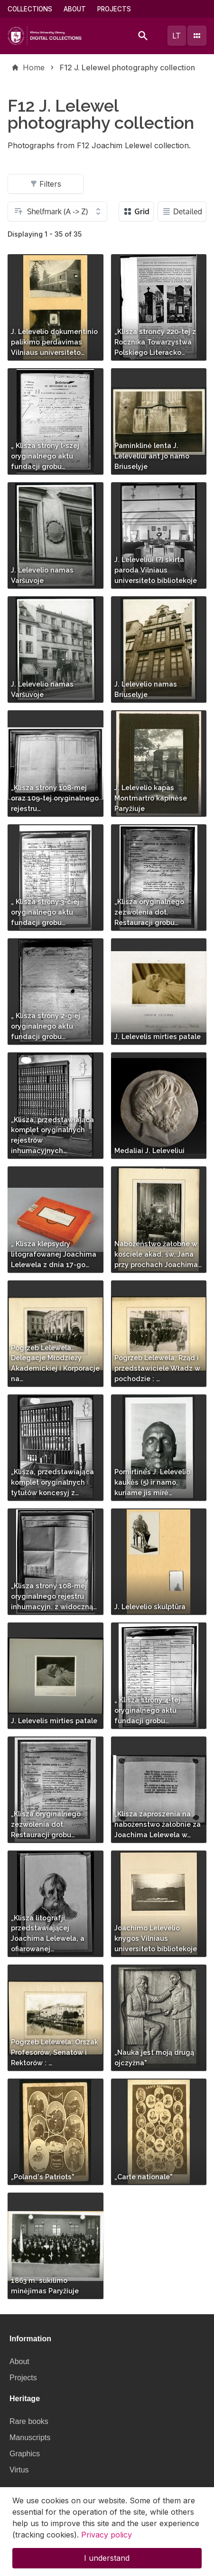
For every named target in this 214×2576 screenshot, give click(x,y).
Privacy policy (106, 2542)
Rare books (28, 2421)
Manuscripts (29, 2437)
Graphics (24, 2454)
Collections (30, 9)
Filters (45, 184)
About (75, 9)
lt (176, 35)
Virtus (19, 2470)
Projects (114, 9)
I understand (107, 2565)
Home (34, 67)
